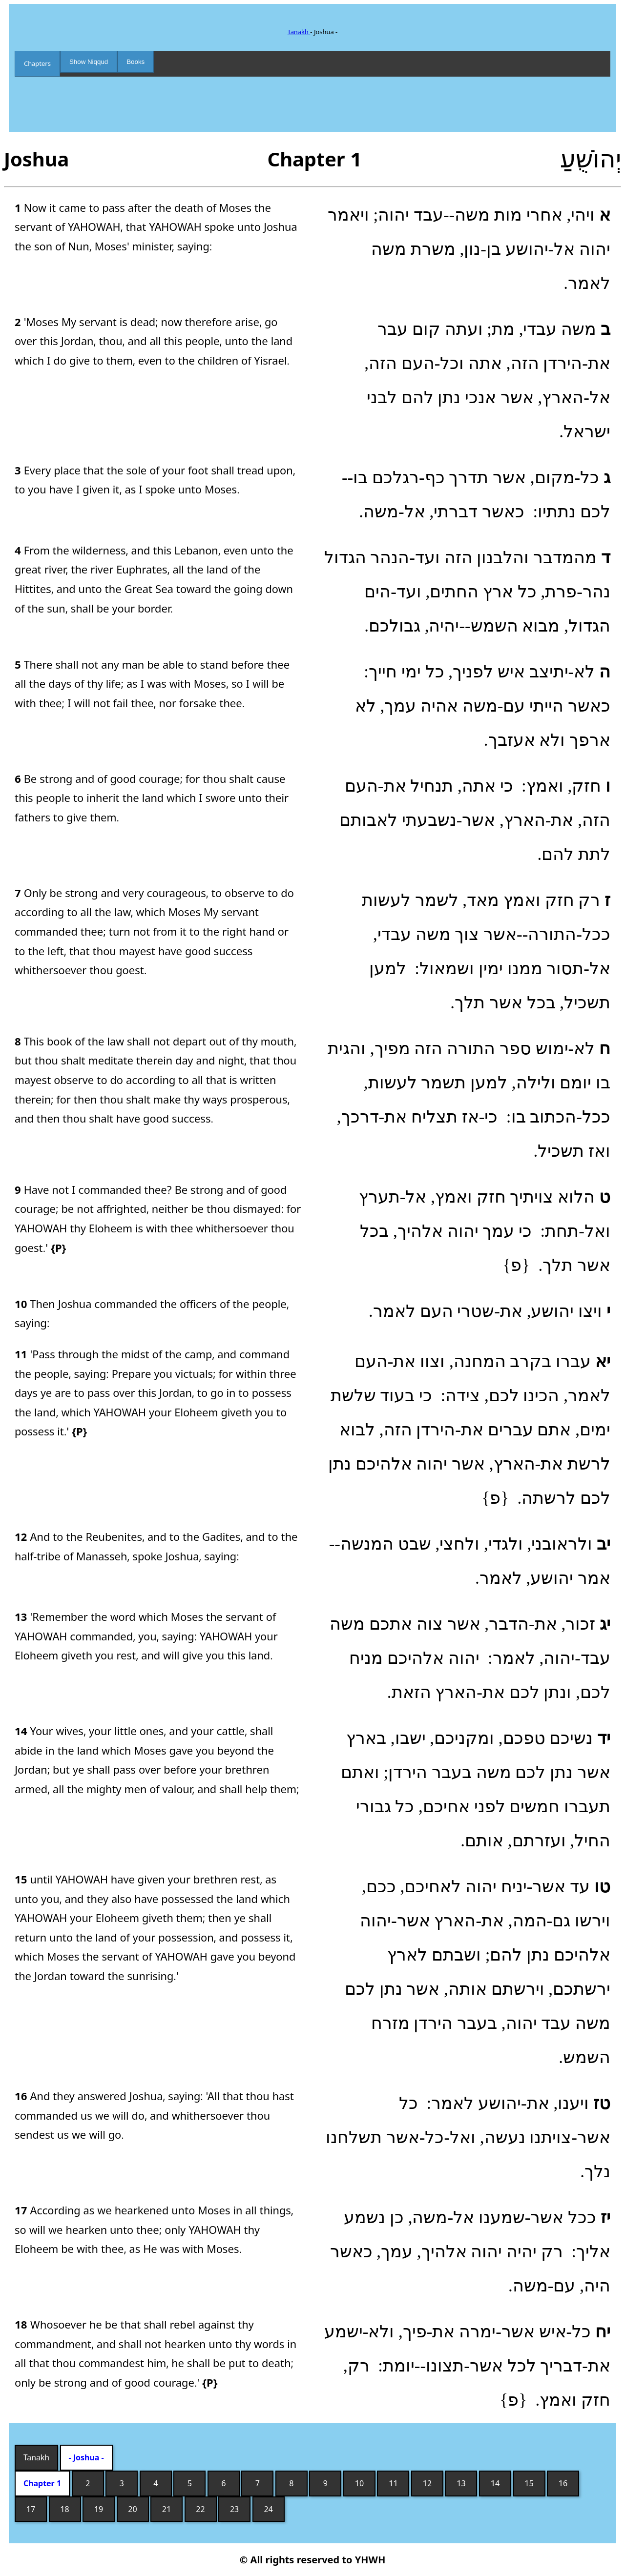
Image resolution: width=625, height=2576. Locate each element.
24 (268, 2509)
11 (393, 2483)
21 (166, 2509)
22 (200, 2509)
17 (30, 2509)
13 (461, 2483)
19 (98, 2509)
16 (563, 2483)
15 (528, 2483)
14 (495, 2483)
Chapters (37, 63)
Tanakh (299, 31)
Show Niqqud (88, 61)
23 (234, 2509)
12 (427, 2483)
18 (64, 2509)
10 (359, 2483)
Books (135, 61)
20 (132, 2509)
